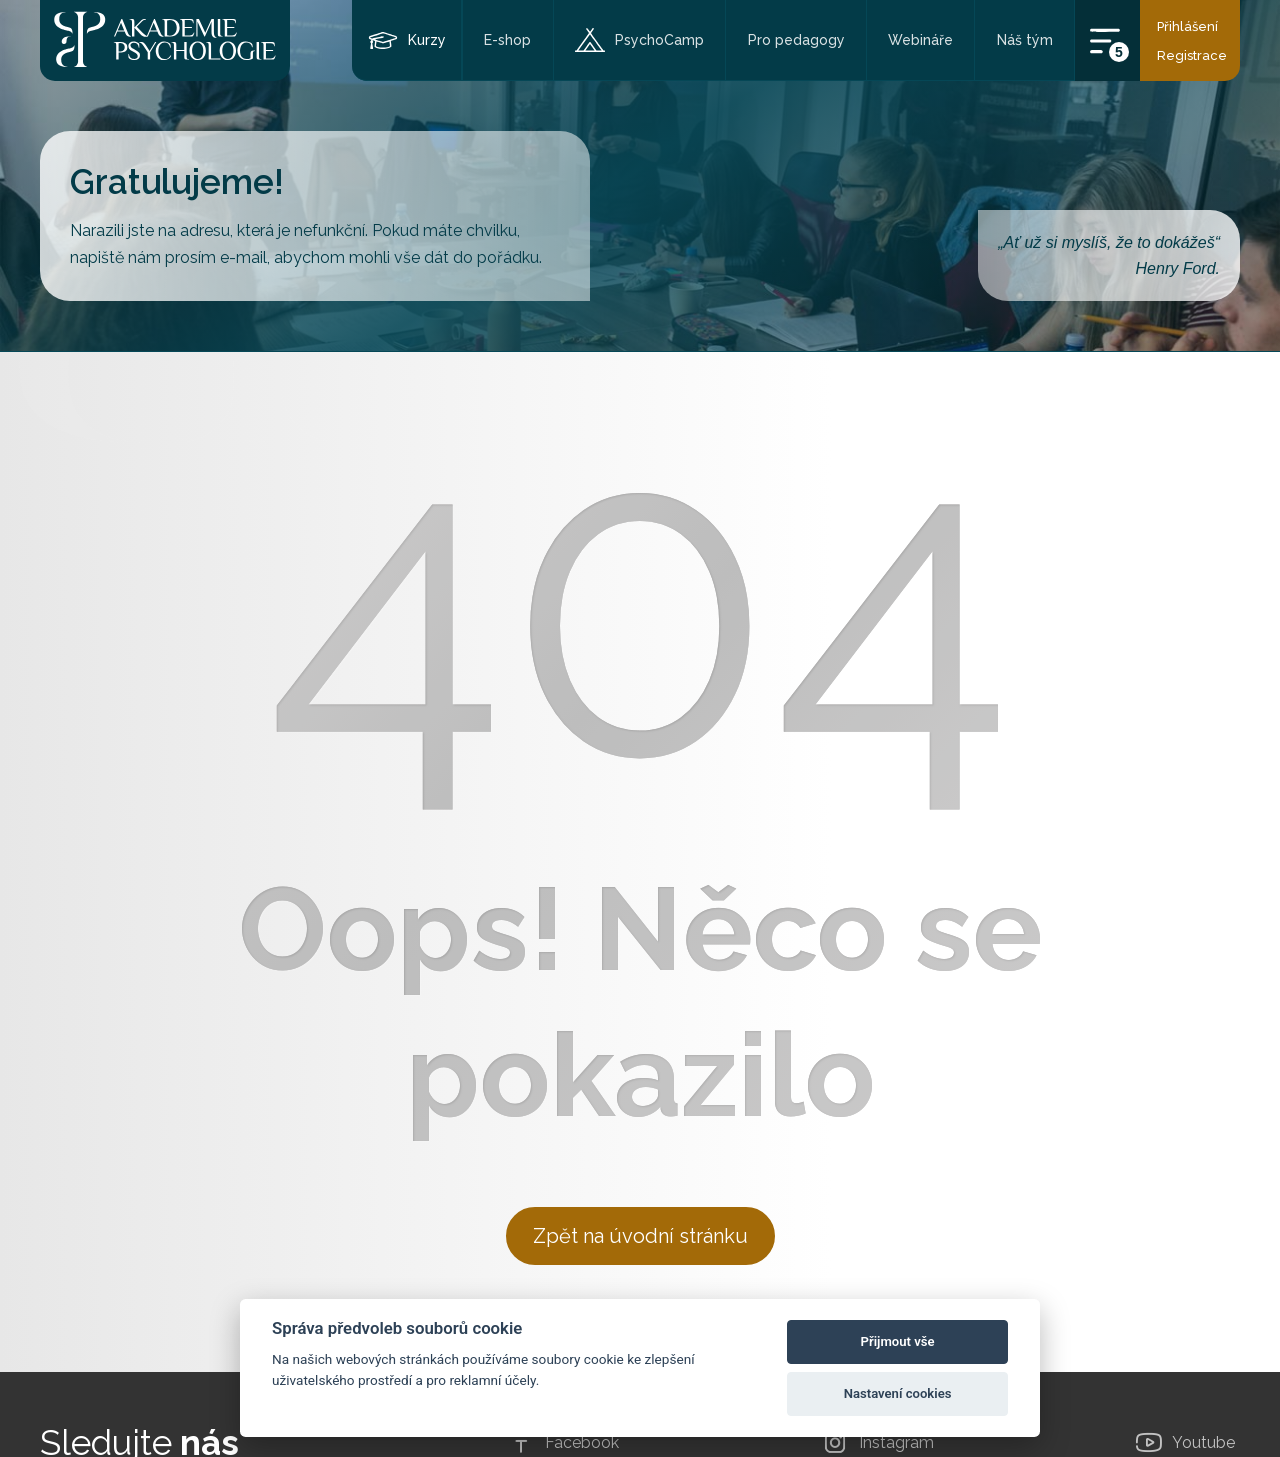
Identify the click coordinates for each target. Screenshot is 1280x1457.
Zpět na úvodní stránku (640, 1236)
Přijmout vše (898, 1341)
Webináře (920, 40)
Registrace (1192, 55)
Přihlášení (1187, 26)
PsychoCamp (659, 40)
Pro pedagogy (796, 40)
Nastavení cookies (898, 1393)
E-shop (507, 40)
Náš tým (1025, 40)
